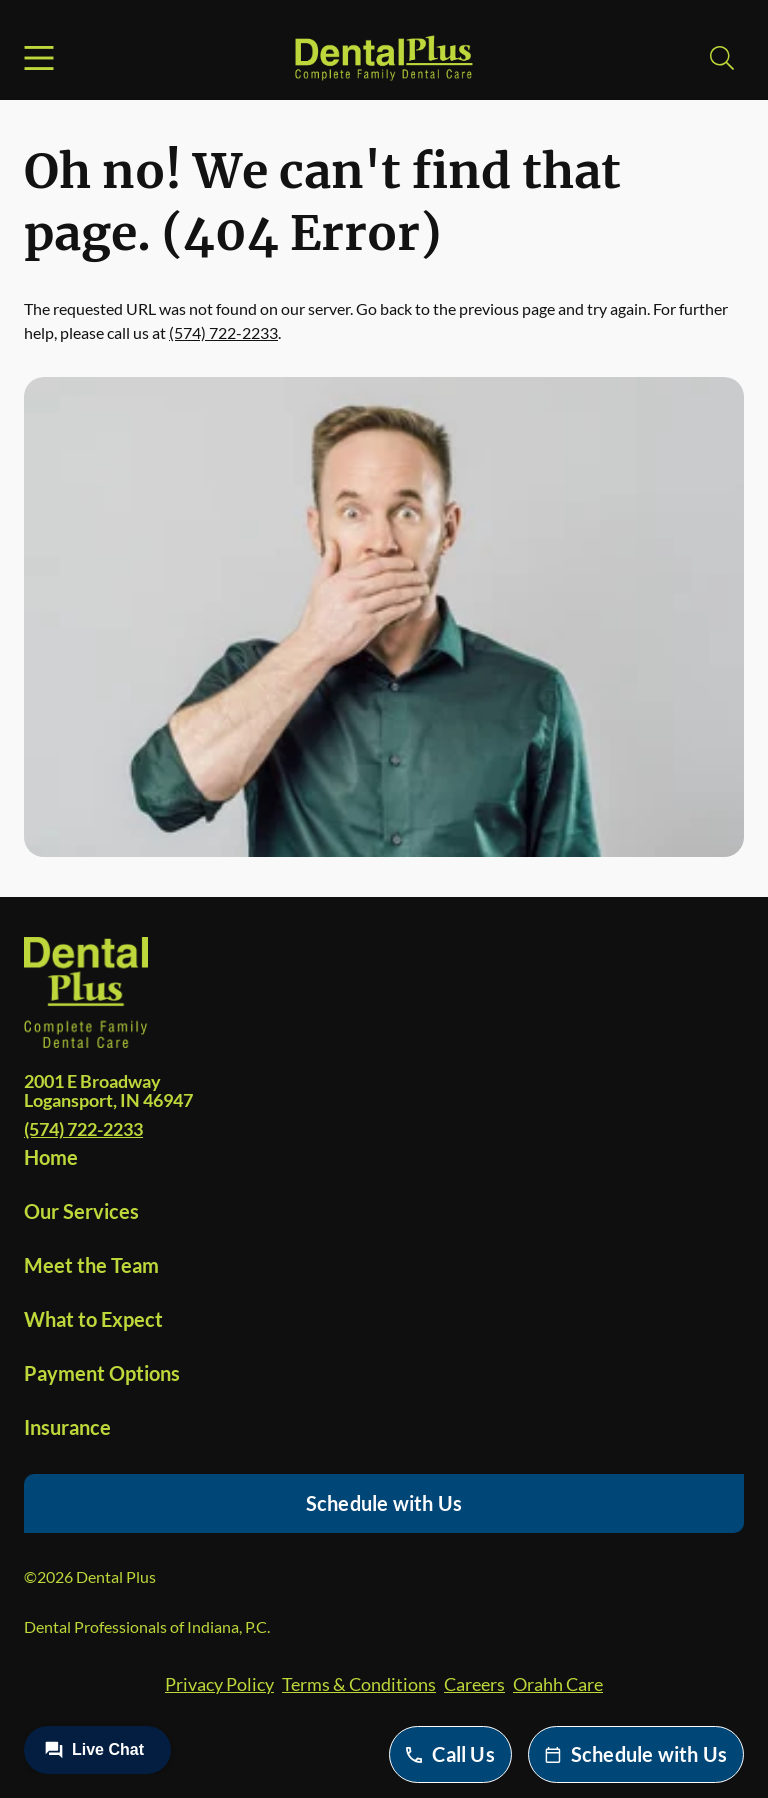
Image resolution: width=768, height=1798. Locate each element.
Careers (474, 1684)
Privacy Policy (219, 1684)
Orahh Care (558, 1684)
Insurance (67, 1427)
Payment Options (102, 1373)
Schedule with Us (384, 1503)
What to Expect (93, 1319)
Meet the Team (91, 1265)
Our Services (81, 1211)
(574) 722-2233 (223, 332)
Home (51, 1157)
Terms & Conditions (359, 1684)
